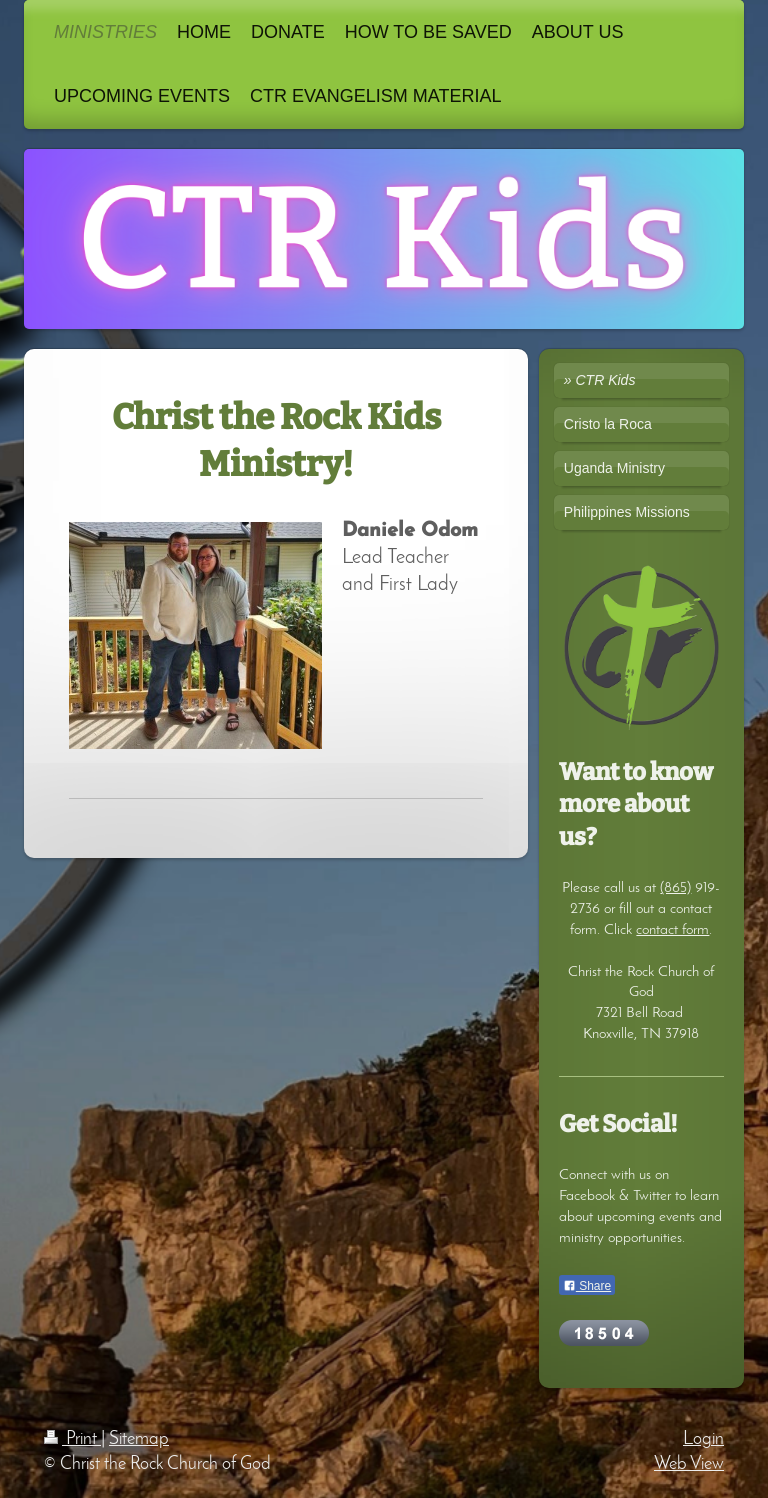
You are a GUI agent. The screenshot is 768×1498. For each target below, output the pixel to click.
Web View (689, 1464)
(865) (675, 888)
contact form (672, 930)
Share (587, 1286)
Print (72, 1439)
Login (703, 1439)
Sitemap (139, 1439)
